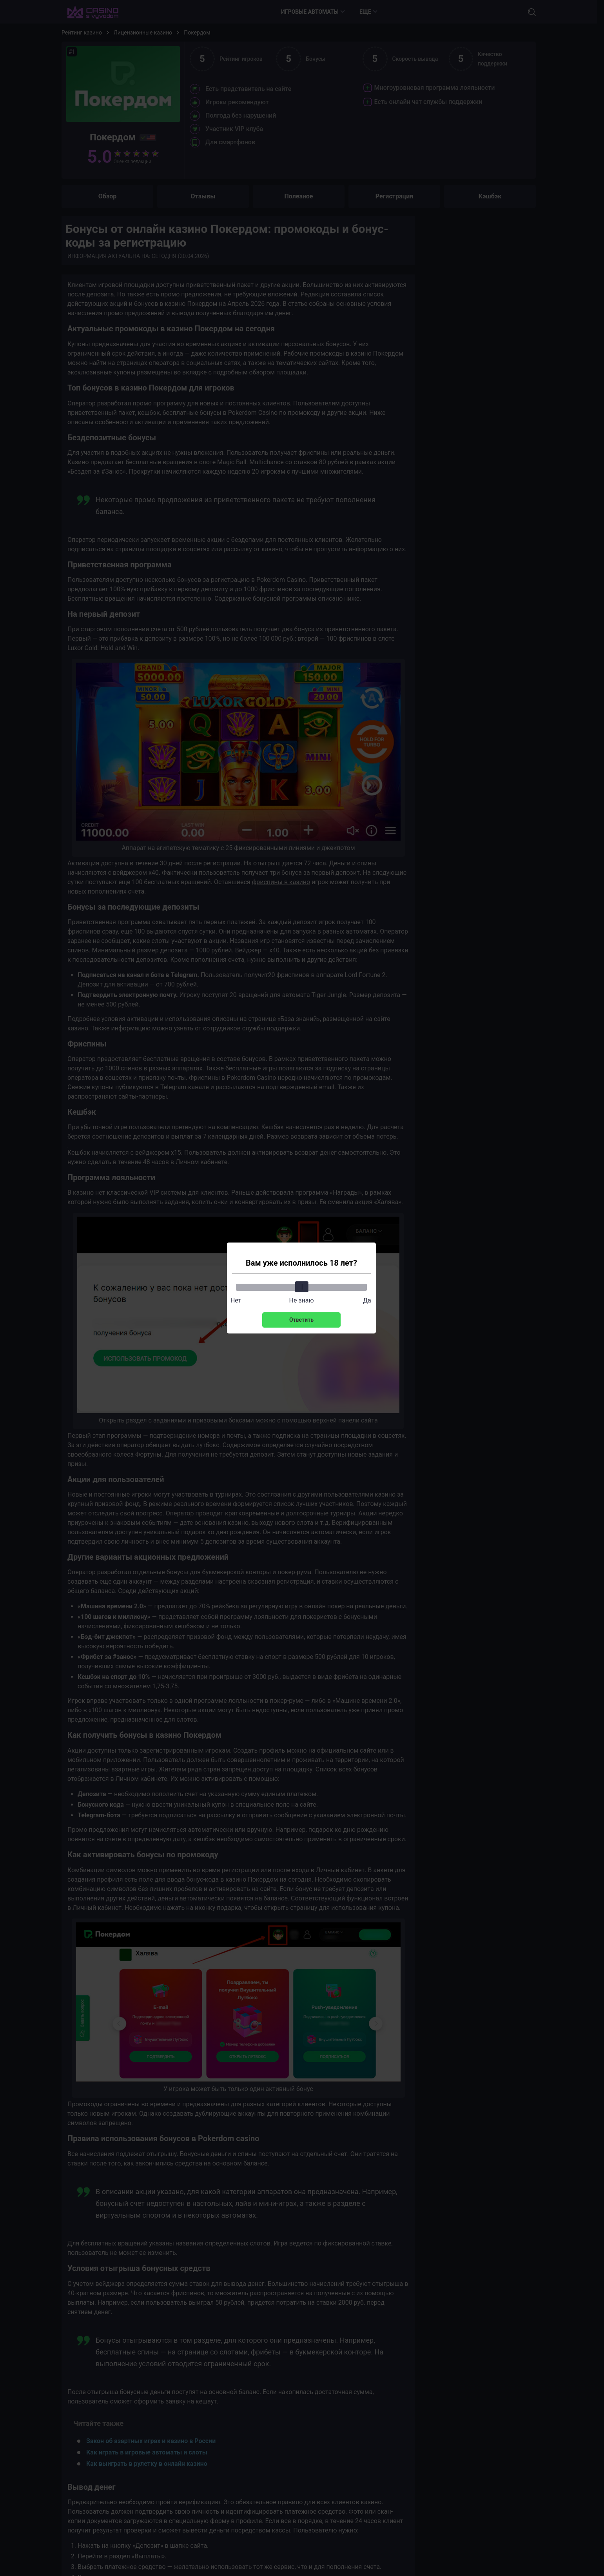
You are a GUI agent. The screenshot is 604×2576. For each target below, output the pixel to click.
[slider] (301, 1286)
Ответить (301, 1320)
